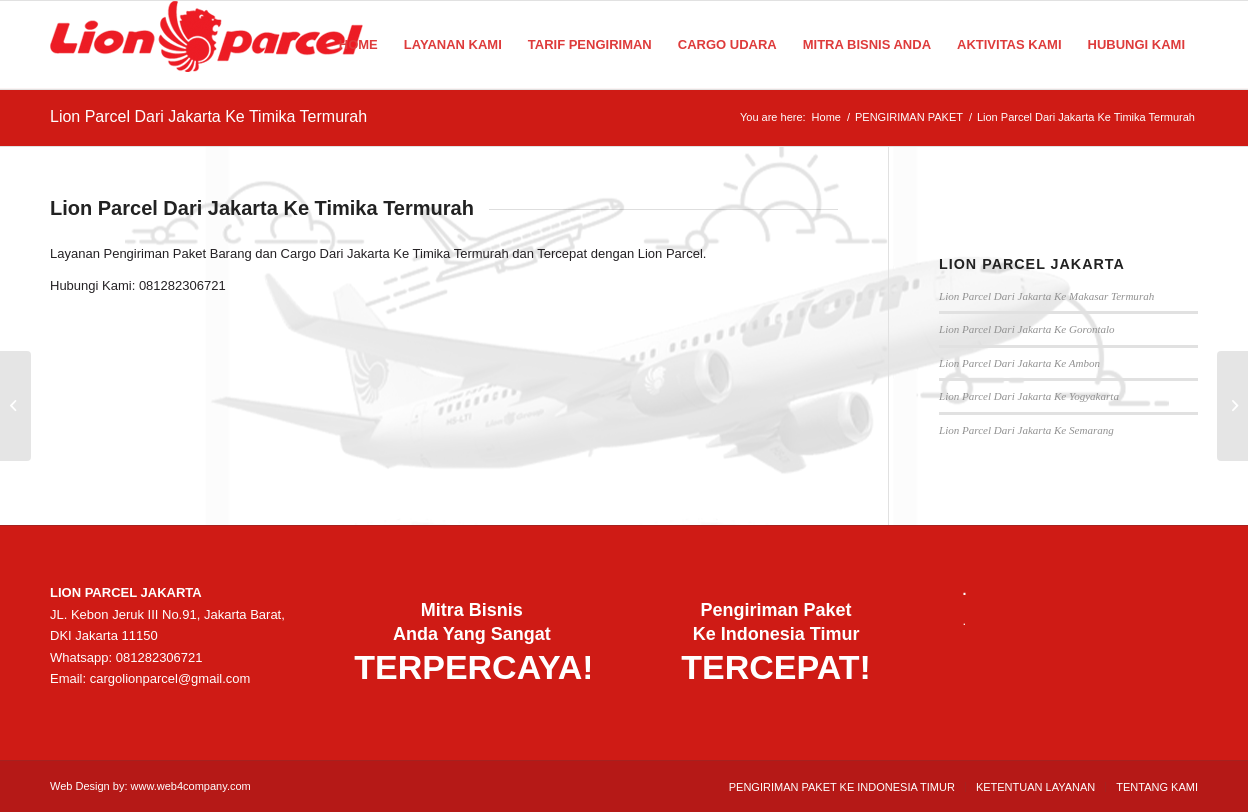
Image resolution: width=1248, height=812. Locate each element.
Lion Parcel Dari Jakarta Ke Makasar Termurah (1046, 296)
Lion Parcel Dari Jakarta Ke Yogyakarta (1029, 396)
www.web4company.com (191, 786)
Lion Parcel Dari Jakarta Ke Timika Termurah (208, 116)
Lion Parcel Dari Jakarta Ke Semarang (1026, 430)
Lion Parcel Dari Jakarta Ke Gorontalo (1027, 329)
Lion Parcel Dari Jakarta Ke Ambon (1019, 363)
